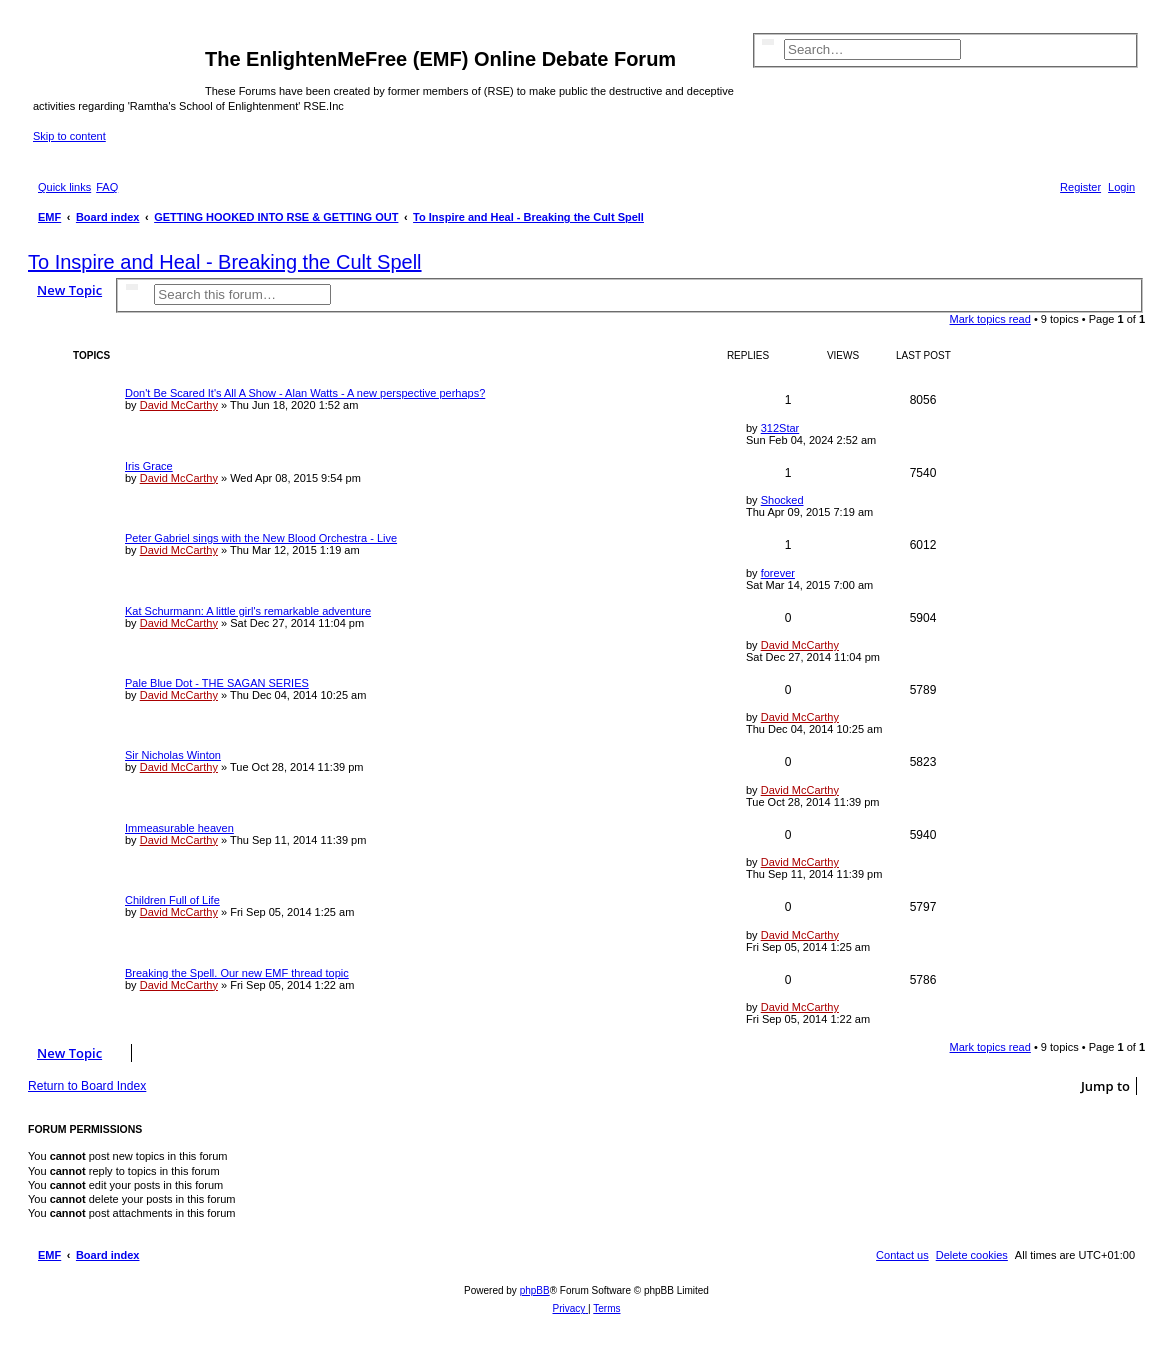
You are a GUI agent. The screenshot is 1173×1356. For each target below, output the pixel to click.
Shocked (782, 500)
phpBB (535, 1290)
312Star (780, 428)
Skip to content (69, 136)
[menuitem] (107, 187)
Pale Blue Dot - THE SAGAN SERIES (217, 683)
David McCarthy (179, 405)
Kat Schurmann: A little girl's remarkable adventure (248, 611)
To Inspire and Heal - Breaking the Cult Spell (225, 262)
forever (778, 573)
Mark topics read (990, 319)
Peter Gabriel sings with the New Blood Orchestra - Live (261, 538)
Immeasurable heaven (179, 828)
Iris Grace (149, 466)
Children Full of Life (172, 900)
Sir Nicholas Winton (173, 755)
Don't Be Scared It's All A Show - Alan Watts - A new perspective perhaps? (305, 393)
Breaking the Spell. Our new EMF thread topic (237, 973)
